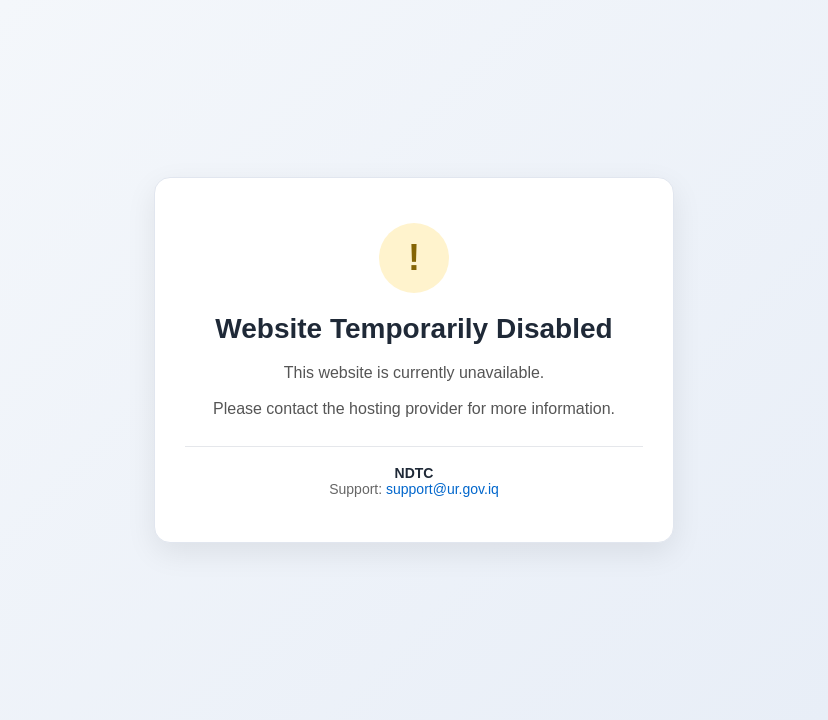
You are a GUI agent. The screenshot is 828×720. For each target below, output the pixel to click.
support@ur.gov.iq (442, 489)
